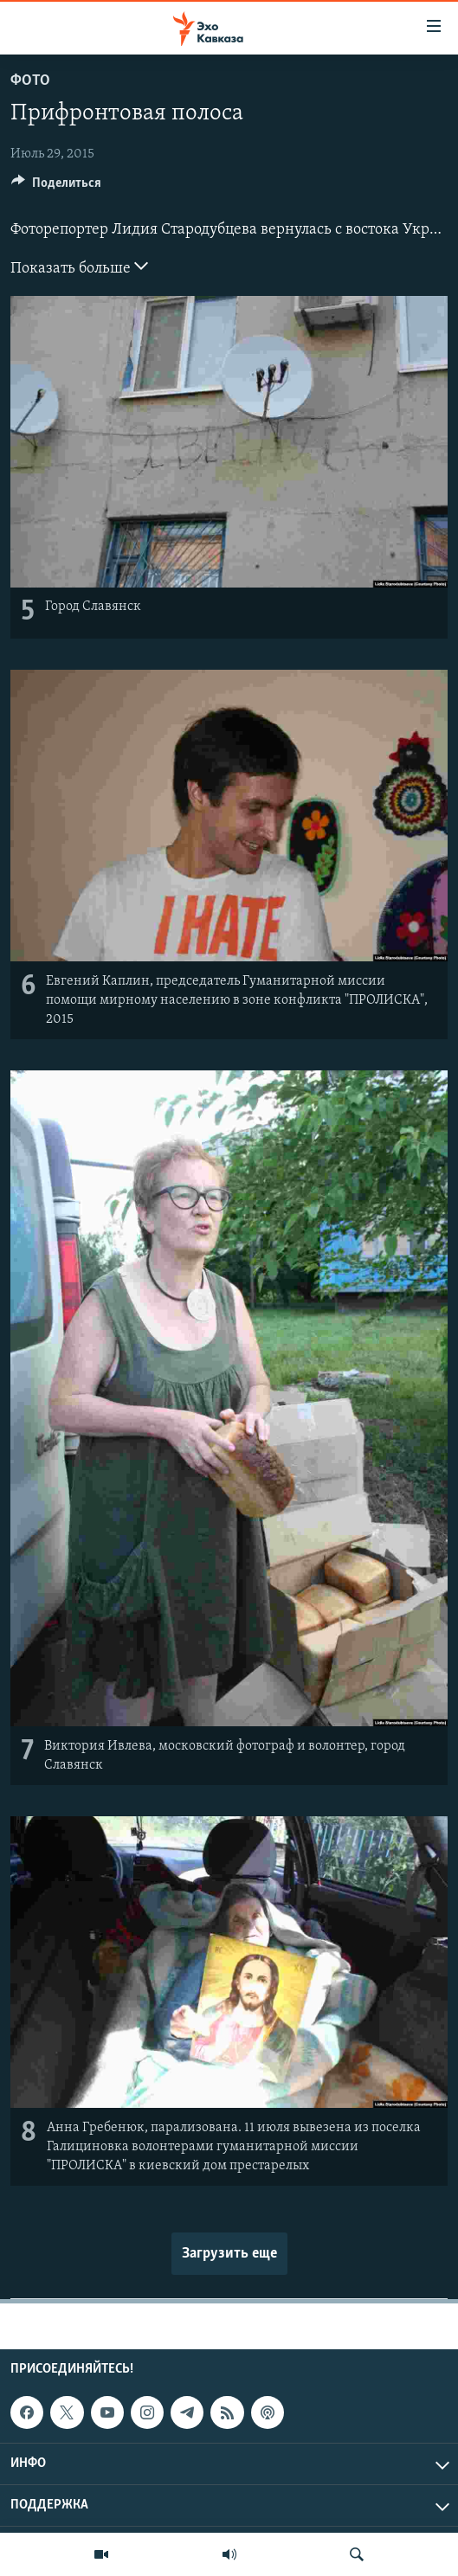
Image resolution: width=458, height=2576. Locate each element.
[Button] (56, 186)
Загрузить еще (229, 2253)
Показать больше (79, 266)
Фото (30, 81)
